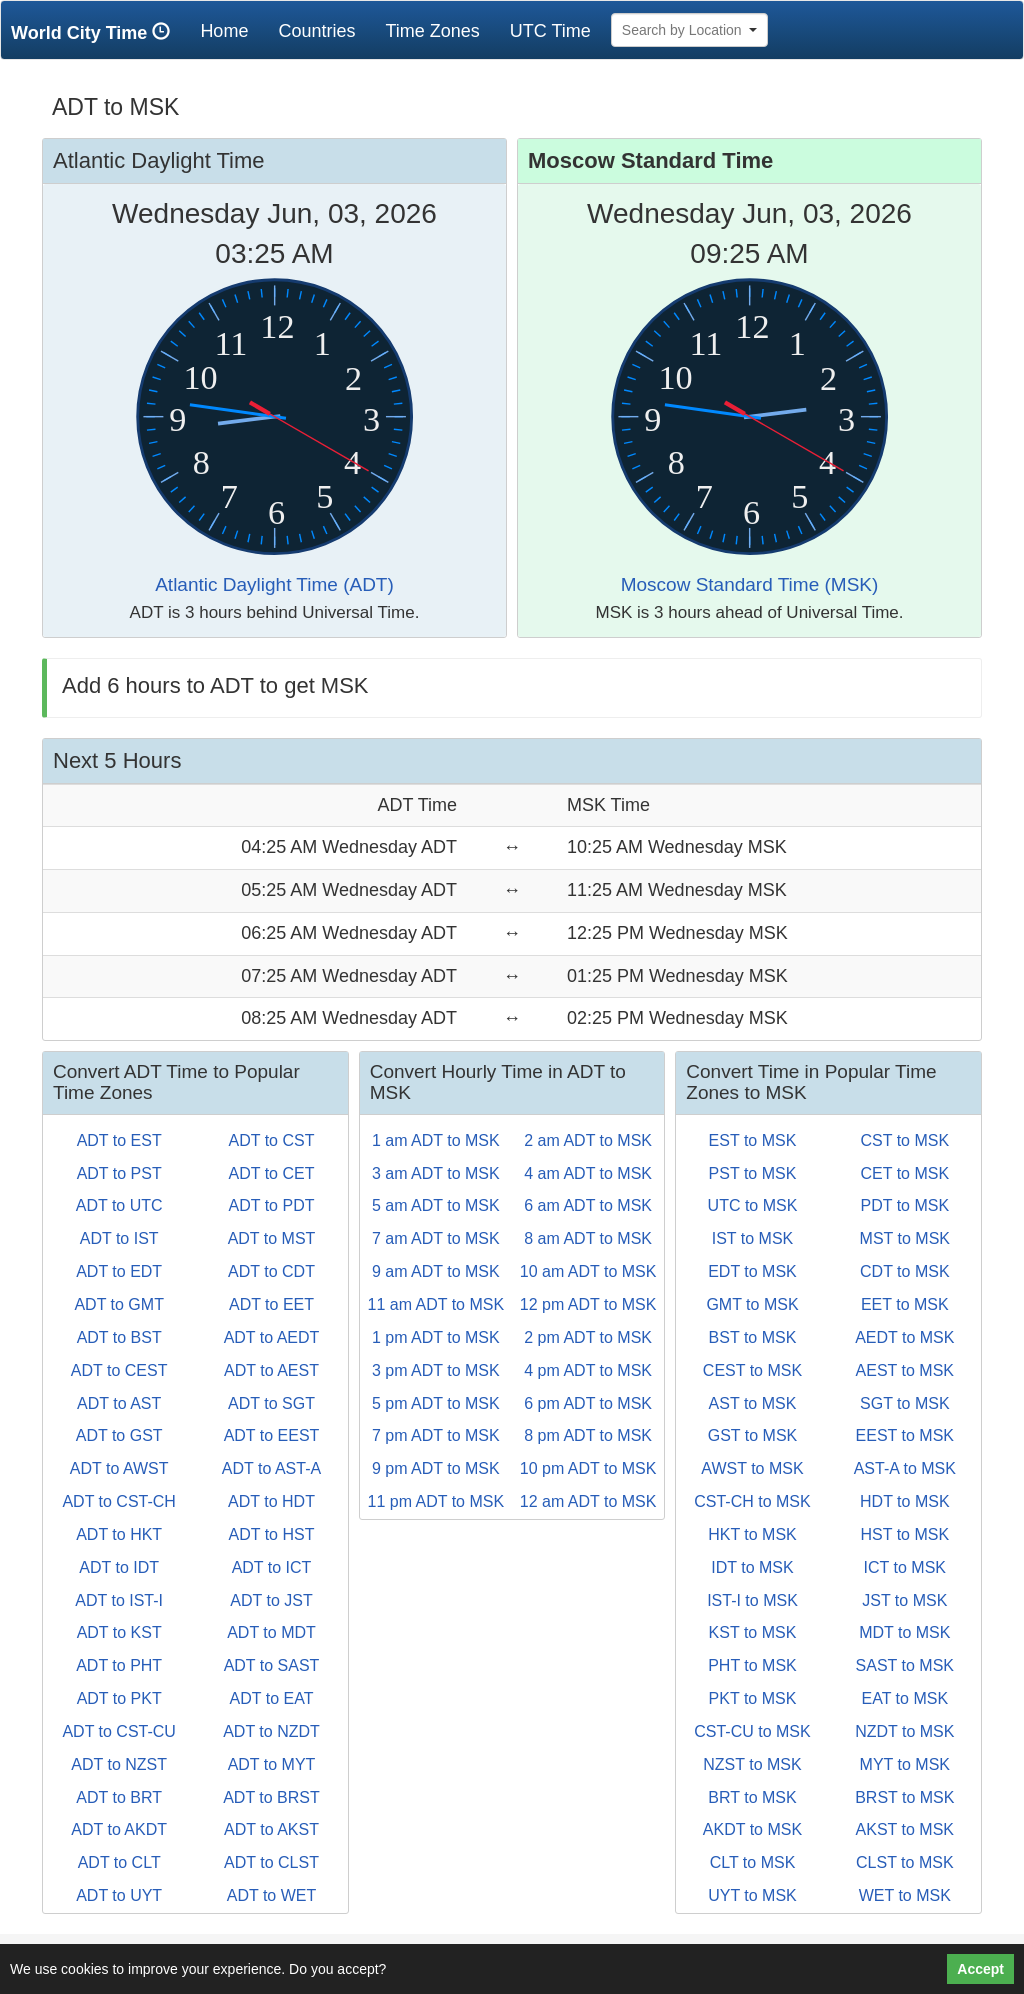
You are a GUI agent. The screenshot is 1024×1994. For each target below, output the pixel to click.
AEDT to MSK (904, 1337)
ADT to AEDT (272, 1337)
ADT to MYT (272, 1764)
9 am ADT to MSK (436, 1271)
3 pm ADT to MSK (436, 1370)
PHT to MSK (752, 1665)
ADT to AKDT (119, 1829)
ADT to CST (272, 1140)
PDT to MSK (904, 1205)
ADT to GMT (119, 1304)
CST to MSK (904, 1140)
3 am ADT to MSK (436, 1173)
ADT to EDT (119, 1271)
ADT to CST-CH (119, 1501)
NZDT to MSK (904, 1731)
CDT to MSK (905, 1271)
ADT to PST (119, 1173)
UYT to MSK (752, 1895)
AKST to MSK (905, 1829)
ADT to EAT (272, 1698)
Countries (316, 31)
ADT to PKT (119, 1698)
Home (231, 30)
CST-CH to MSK (752, 1501)
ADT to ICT (272, 1567)
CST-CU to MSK (752, 1731)
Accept (980, 1969)
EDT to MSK (752, 1271)
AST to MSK (753, 1403)
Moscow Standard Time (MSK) (750, 584)
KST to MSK (753, 1632)
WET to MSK (905, 1895)
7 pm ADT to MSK (436, 1435)
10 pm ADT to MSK (588, 1468)
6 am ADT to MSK (588, 1205)
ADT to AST (119, 1403)
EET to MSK (905, 1304)
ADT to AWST (119, 1468)
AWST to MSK (752, 1468)
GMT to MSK (752, 1304)
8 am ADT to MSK (588, 1238)
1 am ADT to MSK (436, 1140)
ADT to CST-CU (119, 1731)
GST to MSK (753, 1435)
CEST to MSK (752, 1370)
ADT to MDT (271, 1632)
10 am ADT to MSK (588, 1271)
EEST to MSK (905, 1435)
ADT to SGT (271, 1403)
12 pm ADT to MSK (588, 1304)
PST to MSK (753, 1173)
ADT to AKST (271, 1829)
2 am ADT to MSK (588, 1140)
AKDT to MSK (752, 1829)
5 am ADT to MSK (436, 1205)
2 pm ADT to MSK (588, 1337)
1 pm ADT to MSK (436, 1337)
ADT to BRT (119, 1797)
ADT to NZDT (271, 1731)
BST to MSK (753, 1337)
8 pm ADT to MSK (588, 1435)
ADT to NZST (119, 1764)
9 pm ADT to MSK (436, 1468)
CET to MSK (904, 1173)
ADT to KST (119, 1632)
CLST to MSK (905, 1862)
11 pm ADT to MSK (435, 1501)
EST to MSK (753, 1140)
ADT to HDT (271, 1501)
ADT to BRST (271, 1797)
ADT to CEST (119, 1370)
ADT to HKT (119, 1534)
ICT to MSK (905, 1567)
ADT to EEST (272, 1435)
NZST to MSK (752, 1764)
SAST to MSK (905, 1665)
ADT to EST (119, 1140)
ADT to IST (119, 1238)
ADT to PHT (119, 1665)
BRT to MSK (752, 1797)
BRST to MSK (904, 1797)
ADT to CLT (119, 1862)
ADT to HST (272, 1534)
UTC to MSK (753, 1205)
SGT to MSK (905, 1403)
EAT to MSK (905, 1698)
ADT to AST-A (271, 1468)
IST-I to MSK (752, 1600)
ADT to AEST (271, 1370)
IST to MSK (753, 1238)
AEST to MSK (905, 1370)
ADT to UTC (119, 1205)
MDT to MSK (904, 1632)
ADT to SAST (272, 1665)
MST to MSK (905, 1238)
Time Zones (432, 31)
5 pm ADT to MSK (436, 1403)
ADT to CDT (271, 1271)
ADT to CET (272, 1173)
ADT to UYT (119, 1895)
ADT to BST (119, 1337)
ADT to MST (272, 1238)
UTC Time (550, 31)
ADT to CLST (271, 1862)
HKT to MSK (752, 1534)
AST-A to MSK (905, 1468)
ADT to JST (271, 1600)
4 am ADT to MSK (588, 1173)
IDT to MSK (752, 1567)
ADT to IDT (119, 1567)
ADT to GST (119, 1435)
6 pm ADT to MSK (588, 1403)
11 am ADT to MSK (435, 1304)
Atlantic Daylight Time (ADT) (274, 584)
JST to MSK (904, 1600)
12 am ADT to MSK (588, 1501)
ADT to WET (272, 1895)
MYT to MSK (905, 1764)
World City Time (95, 32)
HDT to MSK (905, 1501)
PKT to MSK (753, 1698)
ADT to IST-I (119, 1600)
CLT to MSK (753, 1862)
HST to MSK (904, 1534)
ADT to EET (271, 1304)
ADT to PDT (272, 1205)
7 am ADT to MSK (436, 1238)
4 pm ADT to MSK (588, 1370)
